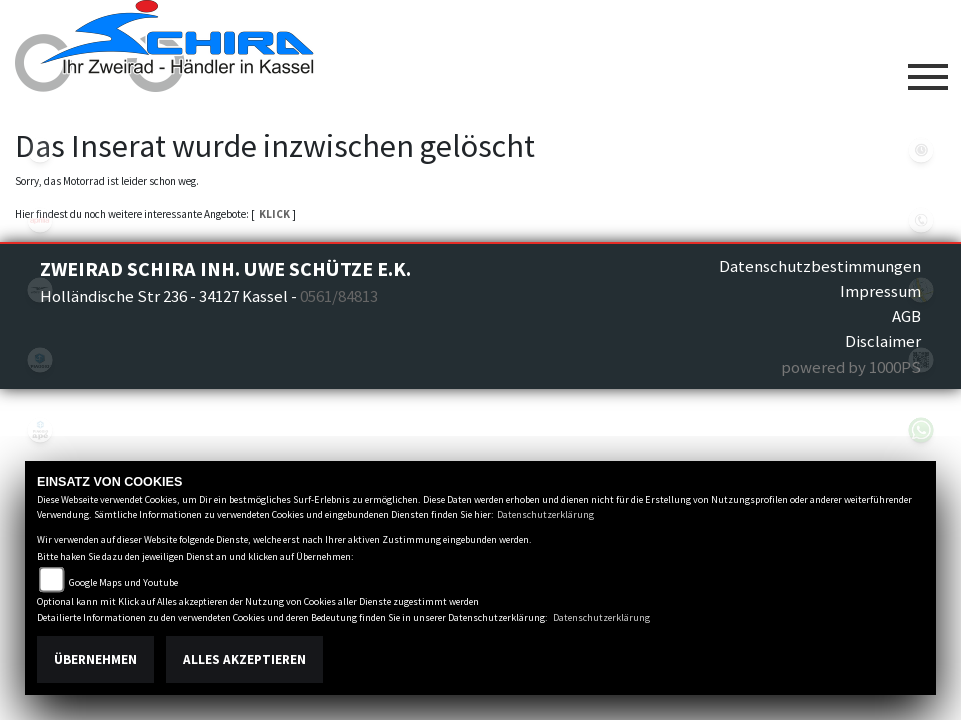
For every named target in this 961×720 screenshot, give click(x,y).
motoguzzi (40, 290)
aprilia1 (40, 220)
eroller (40, 150)
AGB (906, 316)
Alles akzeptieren (244, 659)
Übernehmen (95, 659)
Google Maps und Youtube (123, 582)
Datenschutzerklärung (545, 514)
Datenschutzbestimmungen (820, 266)
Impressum (880, 291)
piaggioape (40, 430)
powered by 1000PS (851, 367)
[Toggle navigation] (928, 69)
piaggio (40, 360)
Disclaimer (883, 341)
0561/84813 (339, 296)
